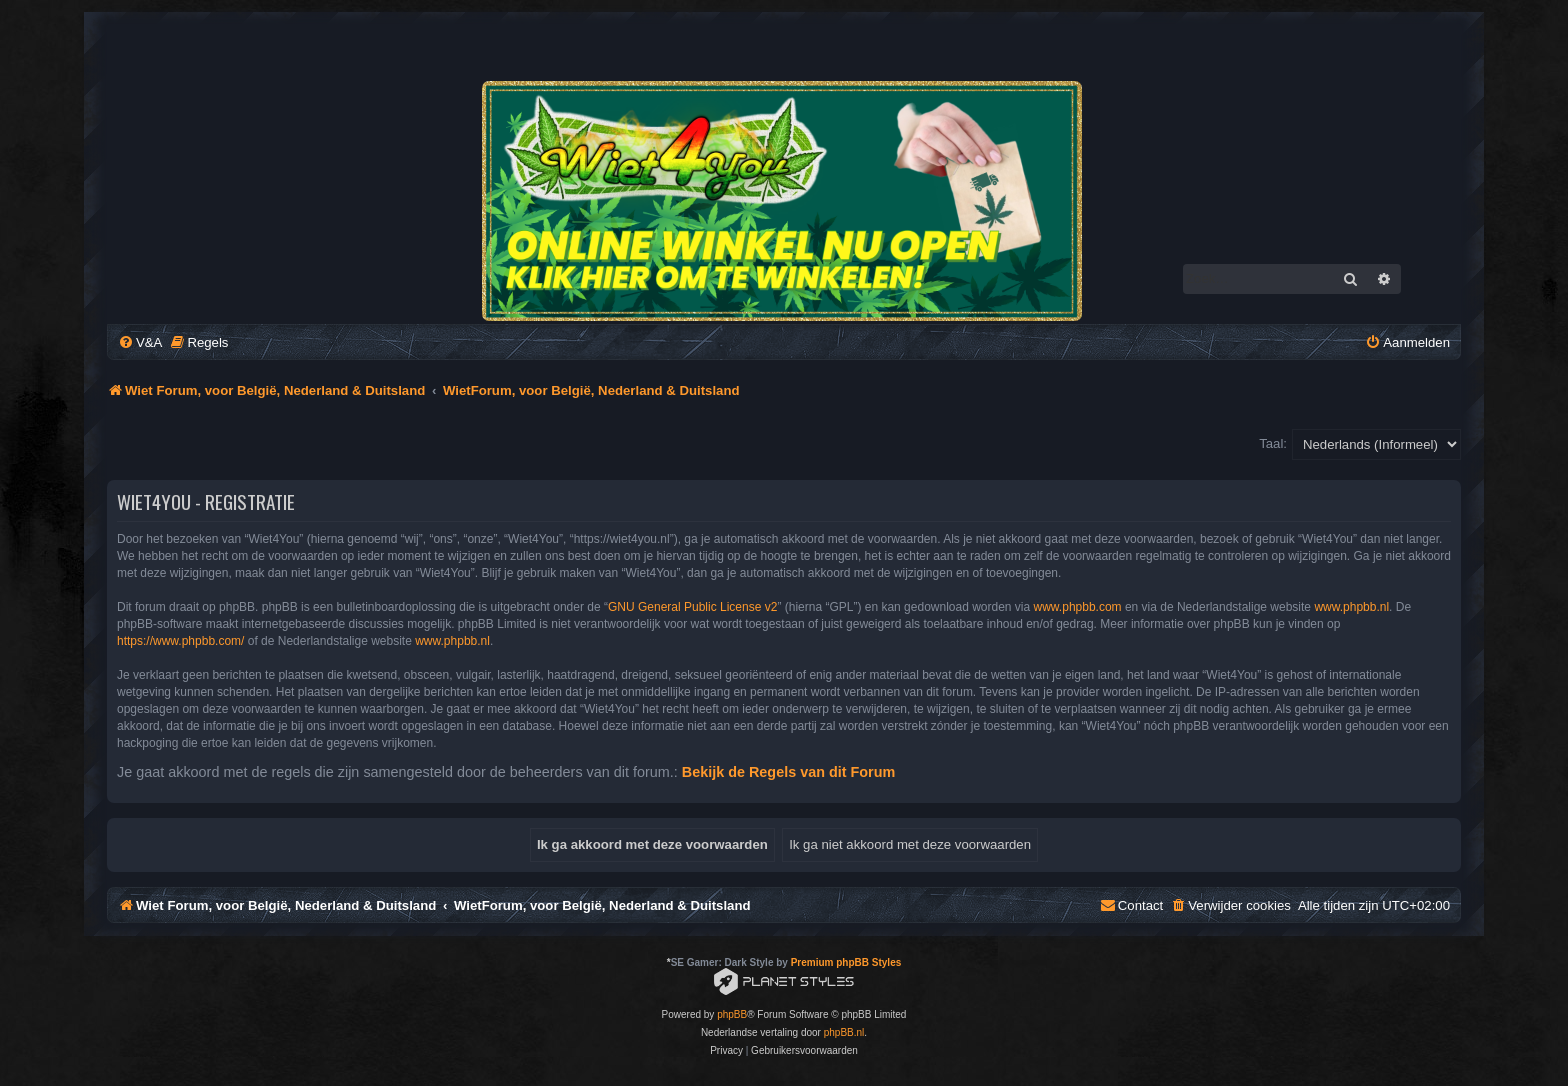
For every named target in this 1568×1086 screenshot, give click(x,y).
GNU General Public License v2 (692, 607)
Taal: (1273, 443)
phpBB (732, 1014)
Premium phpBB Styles (846, 962)
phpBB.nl (844, 1032)
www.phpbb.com (1078, 607)
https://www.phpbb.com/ (180, 641)
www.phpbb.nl (1351, 607)
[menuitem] (140, 342)
